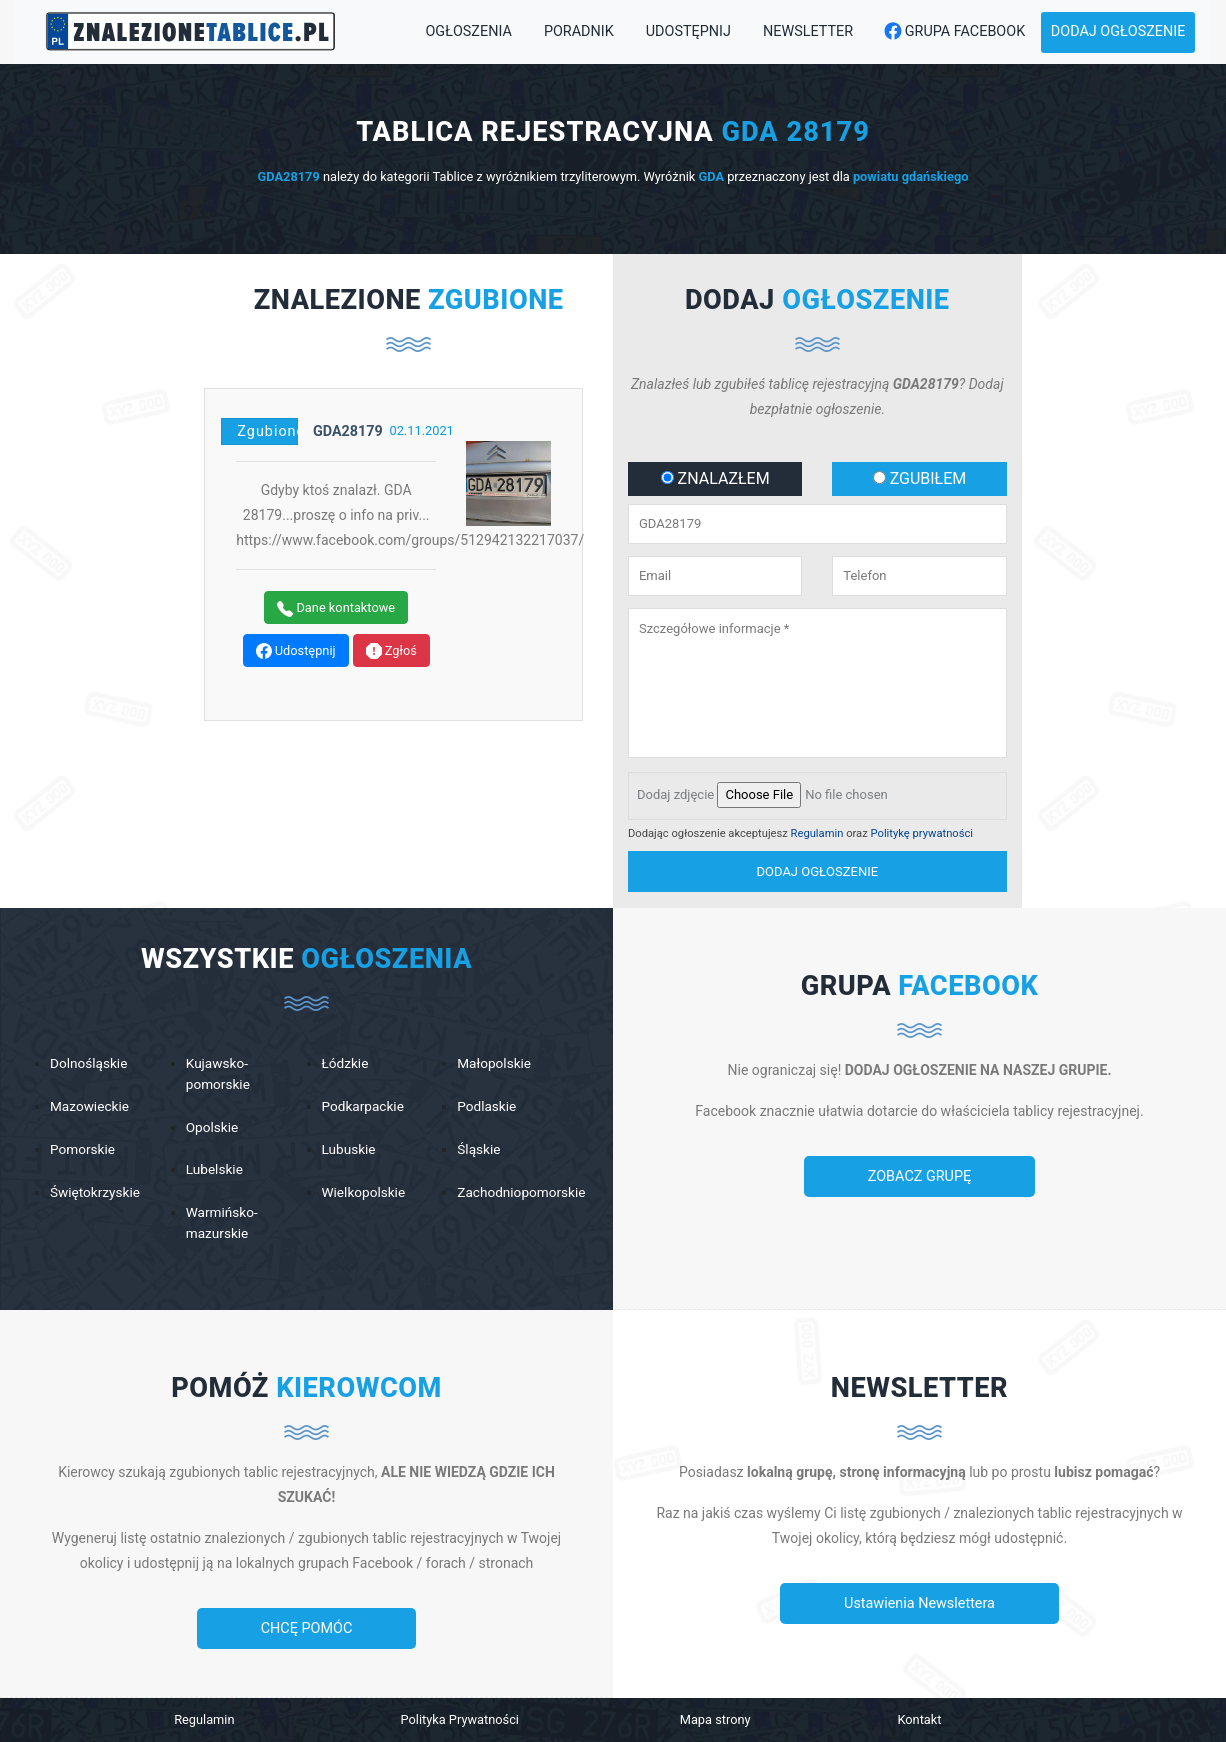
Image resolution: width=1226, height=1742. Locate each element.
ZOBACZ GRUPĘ (919, 1176)
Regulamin (817, 833)
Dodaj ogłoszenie (1118, 31)
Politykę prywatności (922, 833)
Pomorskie (82, 1149)
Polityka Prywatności (459, 1719)
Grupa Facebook (949, 32)
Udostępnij (688, 31)
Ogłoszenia (468, 31)
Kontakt (919, 1719)
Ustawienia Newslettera (919, 1603)
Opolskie (212, 1127)
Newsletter (808, 31)
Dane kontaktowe (336, 608)
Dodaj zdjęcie (675, 794)
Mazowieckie (89, 1106)
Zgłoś (391, 651)
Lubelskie (214, 1169)
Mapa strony (715, 1719)
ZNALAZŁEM (715, 478)
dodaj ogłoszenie (818, 871)
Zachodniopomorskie (521, 1192)
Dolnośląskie (88, 1063)
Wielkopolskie (364, 1192)
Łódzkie (345, 1063)
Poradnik (579, 31)
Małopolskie (494, 1063)
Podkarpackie (363, 1106)
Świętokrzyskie (95, 1192)
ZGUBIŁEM (920, 478)
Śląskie (478, 1149)
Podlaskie (486, 1106)
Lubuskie (349, 1149)
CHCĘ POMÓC (307, 1628)
